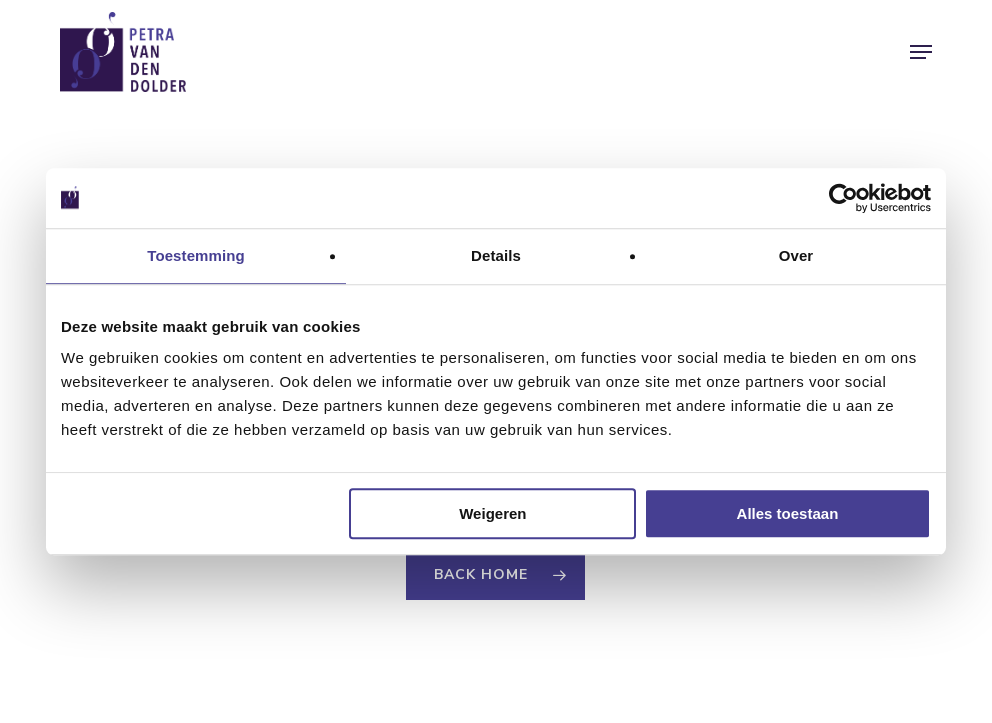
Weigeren (492, 513)
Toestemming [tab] (196, 255)
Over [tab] (796, 255)
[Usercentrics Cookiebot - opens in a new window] (843, 198)
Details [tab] (496, 255)
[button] (921, 52)
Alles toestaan (788, 513)
